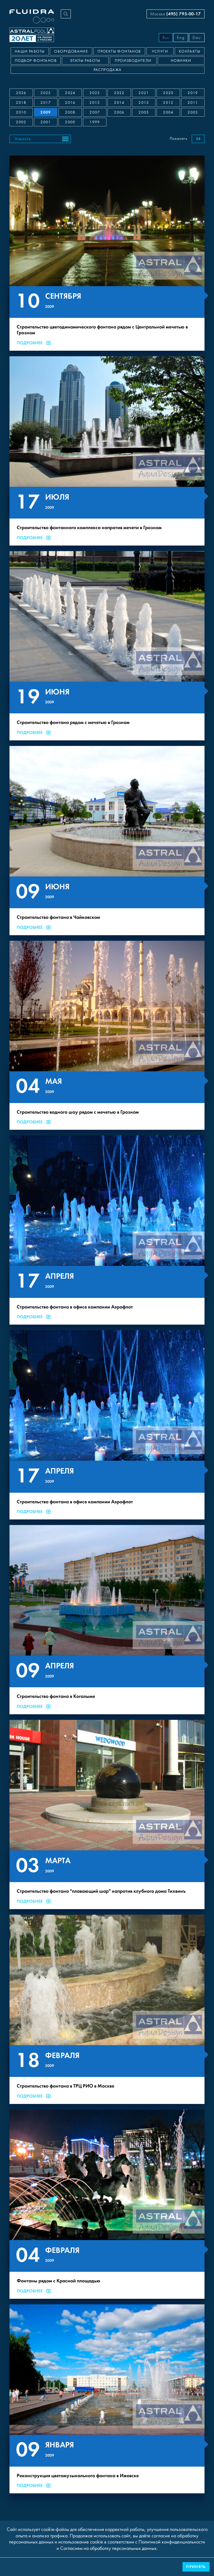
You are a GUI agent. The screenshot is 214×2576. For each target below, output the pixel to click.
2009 (45, 112)
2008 (70, 112)
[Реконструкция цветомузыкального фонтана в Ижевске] (107, 2399)
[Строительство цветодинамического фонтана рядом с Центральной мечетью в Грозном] (107, 253)
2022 (119, 93)
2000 (70, 122)
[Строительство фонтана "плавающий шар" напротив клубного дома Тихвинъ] (107, 1814)
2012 (168, 102)
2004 (168, 112)
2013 (143, 102)
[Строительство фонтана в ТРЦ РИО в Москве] (107, 2009)
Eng (180, 37)
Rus (165, 37)
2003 (193, 112)
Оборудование (71, 51)
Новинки (181, 60)
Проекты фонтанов (119, 51)
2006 (119, 112)
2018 (21, 102)
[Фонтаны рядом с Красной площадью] (107, 2204)
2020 (168, 93)
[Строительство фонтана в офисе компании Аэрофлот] (107, 1230)
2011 (193, 102)
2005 (143, 112)
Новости (23, 139)
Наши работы (30, 51)
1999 (94, 122)
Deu (197, 37)
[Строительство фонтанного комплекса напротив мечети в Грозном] (107, 451)
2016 (70, 102)
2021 (143, 93)
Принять (196, 2566)
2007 (94, 112)
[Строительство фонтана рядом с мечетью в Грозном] (107, 645)
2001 (45, 122)
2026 (21, 93)
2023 (94, 93)
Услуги (160, 51)
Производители (133, 60)
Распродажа (108, 70)
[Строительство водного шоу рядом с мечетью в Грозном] (107, 1035)
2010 (21, 112)
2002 (21, 122)
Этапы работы (85, 60)
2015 (94, 102)
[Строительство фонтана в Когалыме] (107, 1619)
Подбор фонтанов (36, 60)
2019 (193, 93)
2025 (45, 93)
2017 (45, 102)
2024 (70, 93)
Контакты (189, 51)
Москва (175, 13)
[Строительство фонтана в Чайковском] (107, 840)
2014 (119, 102)
